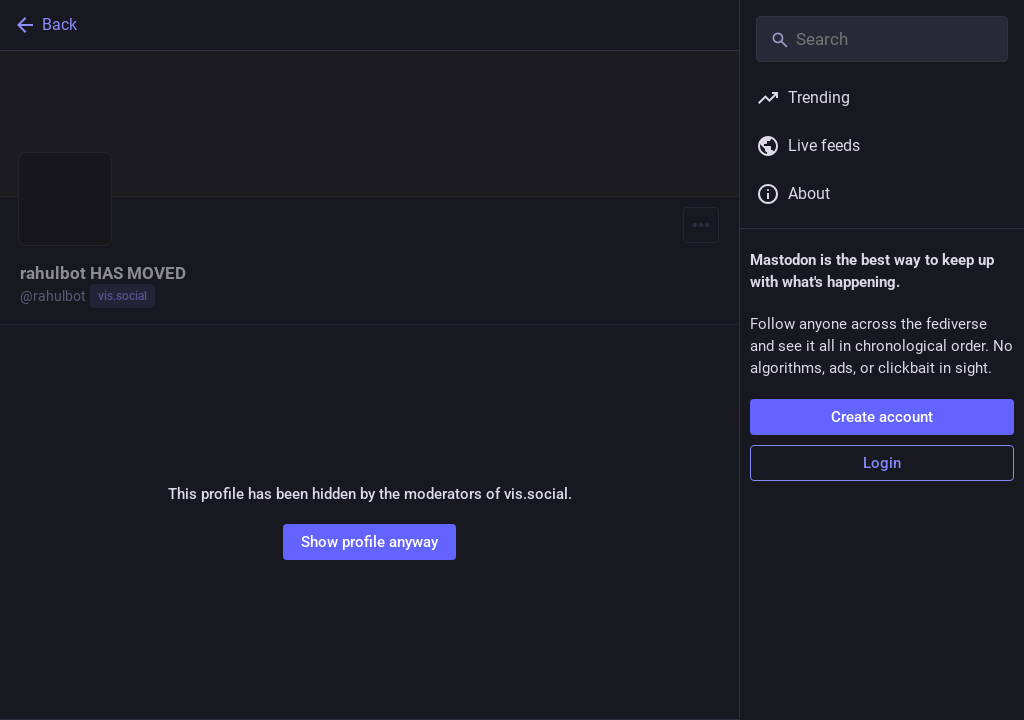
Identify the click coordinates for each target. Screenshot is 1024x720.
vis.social (122, 296)
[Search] (882, 39)
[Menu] (701, 225)
